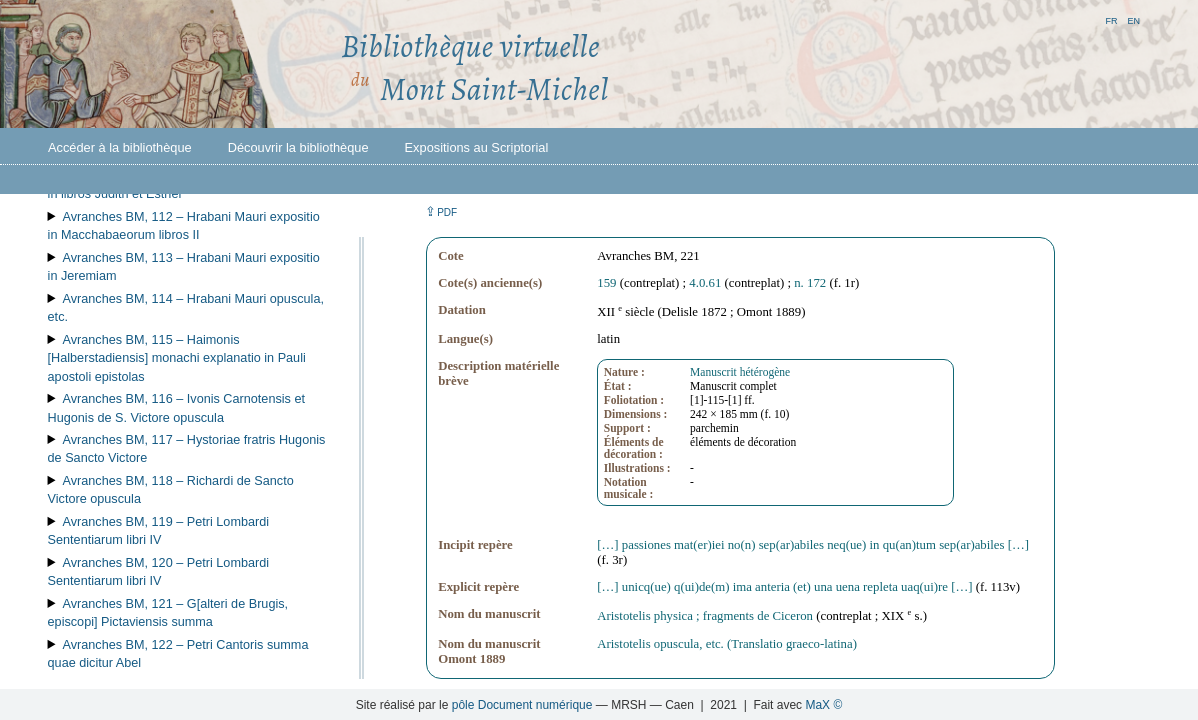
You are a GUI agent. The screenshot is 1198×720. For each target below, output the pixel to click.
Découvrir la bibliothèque (298, 147)
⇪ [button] (441, 211)
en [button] (1133, 19)
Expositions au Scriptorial (477, 147)
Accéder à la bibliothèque (120, 147)
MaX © (823, 705)
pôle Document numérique (522, 705)
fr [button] (1111, 19)
